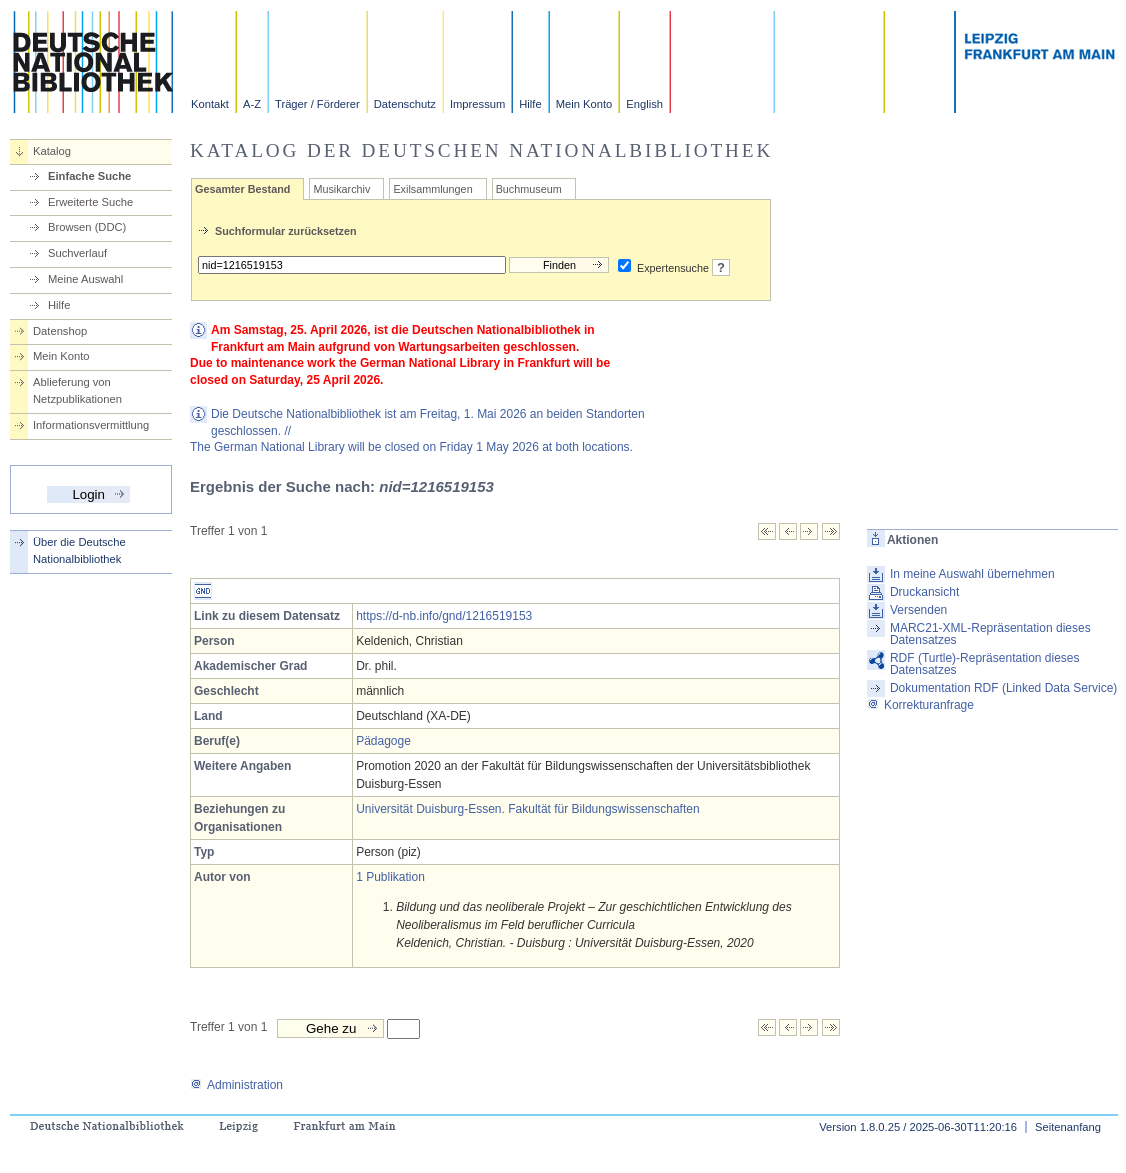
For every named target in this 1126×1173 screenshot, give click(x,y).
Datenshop (60, 331)
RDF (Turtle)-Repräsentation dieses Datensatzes (985, 664)
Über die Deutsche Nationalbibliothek (79, 550)
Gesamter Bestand (242, 189)
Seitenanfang (1068, 1127)
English (644, 104)
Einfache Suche (89, 176)
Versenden (918, 610)
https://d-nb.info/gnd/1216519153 (444, 616)
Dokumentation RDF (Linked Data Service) (1003, 688)
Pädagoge (383, 741)
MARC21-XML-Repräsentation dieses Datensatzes (990, 634)
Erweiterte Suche (90, 202)
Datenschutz (405, 104)
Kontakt (210, 104)
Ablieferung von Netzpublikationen (77, 390)
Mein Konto (584, 104)
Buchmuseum (529, 189)
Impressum (477, 104)
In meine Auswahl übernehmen (972, 574)
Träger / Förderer (317, 104)
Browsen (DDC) (87, 227)
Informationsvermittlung (91, 425)
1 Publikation (390, 877)
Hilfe (530, 104)
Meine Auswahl (85, 279)
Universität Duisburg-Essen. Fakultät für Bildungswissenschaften (528, 809)
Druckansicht (924, 592)
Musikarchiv (341, 189)
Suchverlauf (77, 253)
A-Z (252, 104)
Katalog (52, 151)
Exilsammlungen (432, 189)
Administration (236, 1085)
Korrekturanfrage (920, 705)
